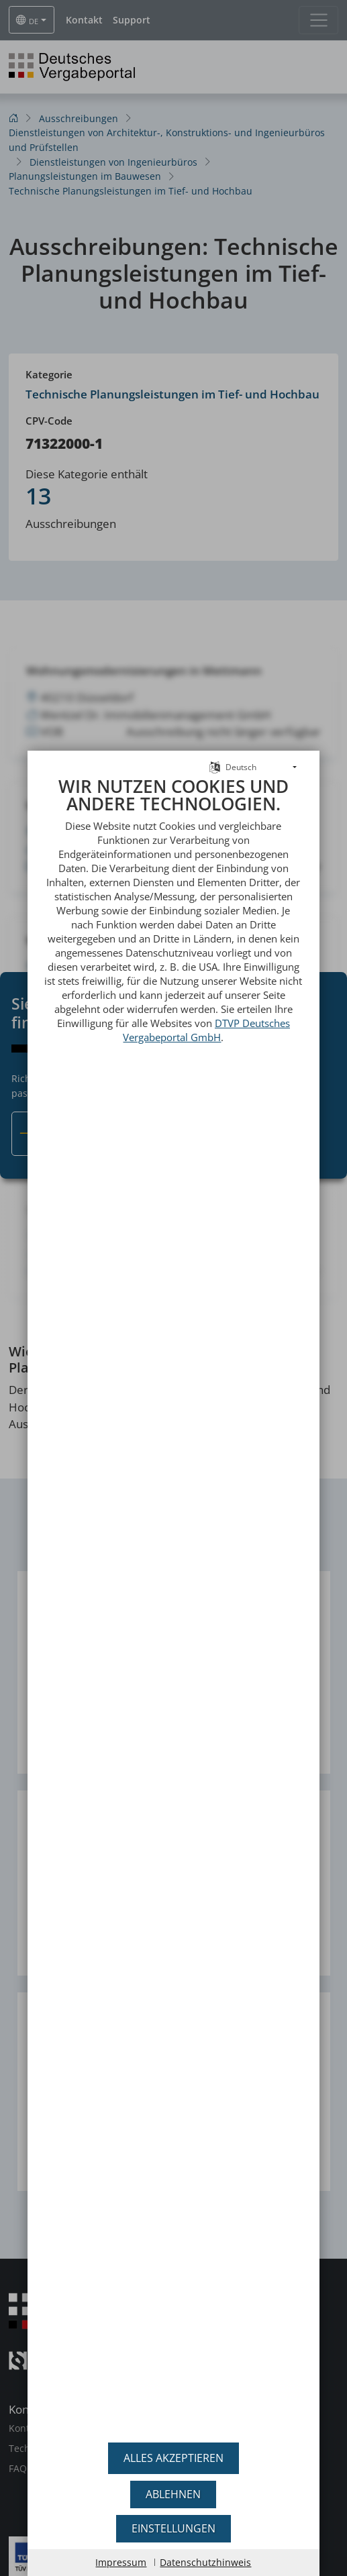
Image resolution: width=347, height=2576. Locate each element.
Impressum (120, 2562)
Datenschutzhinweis (205, 2562)
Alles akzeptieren (173, 2458)
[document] (173, 1588)
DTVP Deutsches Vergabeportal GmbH (206, 998)
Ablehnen (173, 2494)
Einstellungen (173, 2528)
